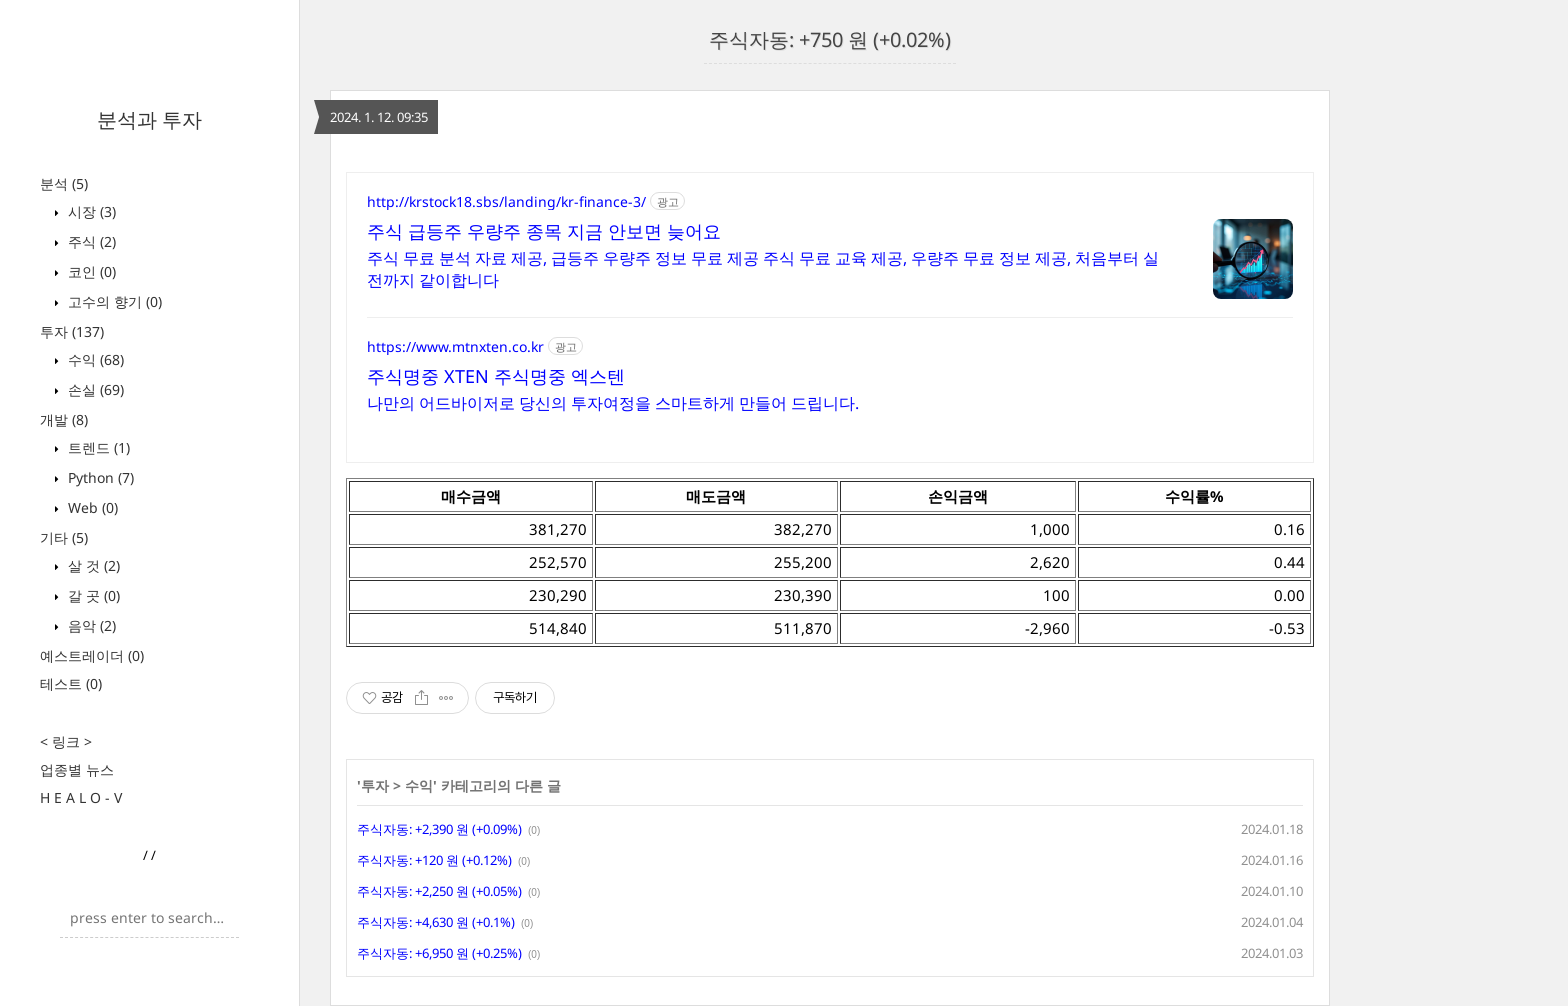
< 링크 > (66, 741)
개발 (64, 419)
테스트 (71, 683)
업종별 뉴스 (77, 769)
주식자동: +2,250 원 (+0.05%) (439, 891)
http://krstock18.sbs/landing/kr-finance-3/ (506, 201)
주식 (90, 241)
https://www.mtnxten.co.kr (455, 346)
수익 (94, 359)
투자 (72, 331)
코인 (90, 271)
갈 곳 (92, 595)
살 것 (92, 565)
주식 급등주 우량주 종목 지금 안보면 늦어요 (544, 231)
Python (99, 477)
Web (91, 507)
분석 (64, 183)
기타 (64, 537)
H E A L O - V (81, 797)
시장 (90, 211)
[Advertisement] (1440, 360)
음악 (90, 625)
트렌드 (97, 447)
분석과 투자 (149, 119)
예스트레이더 (92, 655)
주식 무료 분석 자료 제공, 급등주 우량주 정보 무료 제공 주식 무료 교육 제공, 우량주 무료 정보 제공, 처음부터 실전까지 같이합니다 (763, 269)
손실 (94, 389)
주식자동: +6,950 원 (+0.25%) (439, 953)
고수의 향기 (113, 301)
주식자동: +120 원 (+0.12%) (434, 860)
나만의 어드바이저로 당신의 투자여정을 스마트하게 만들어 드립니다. (613, 403)
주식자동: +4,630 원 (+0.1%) (436, 922)
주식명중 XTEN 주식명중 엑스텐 (496, 376)
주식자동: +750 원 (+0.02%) (830, 39)
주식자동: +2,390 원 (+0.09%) (439, 829)
